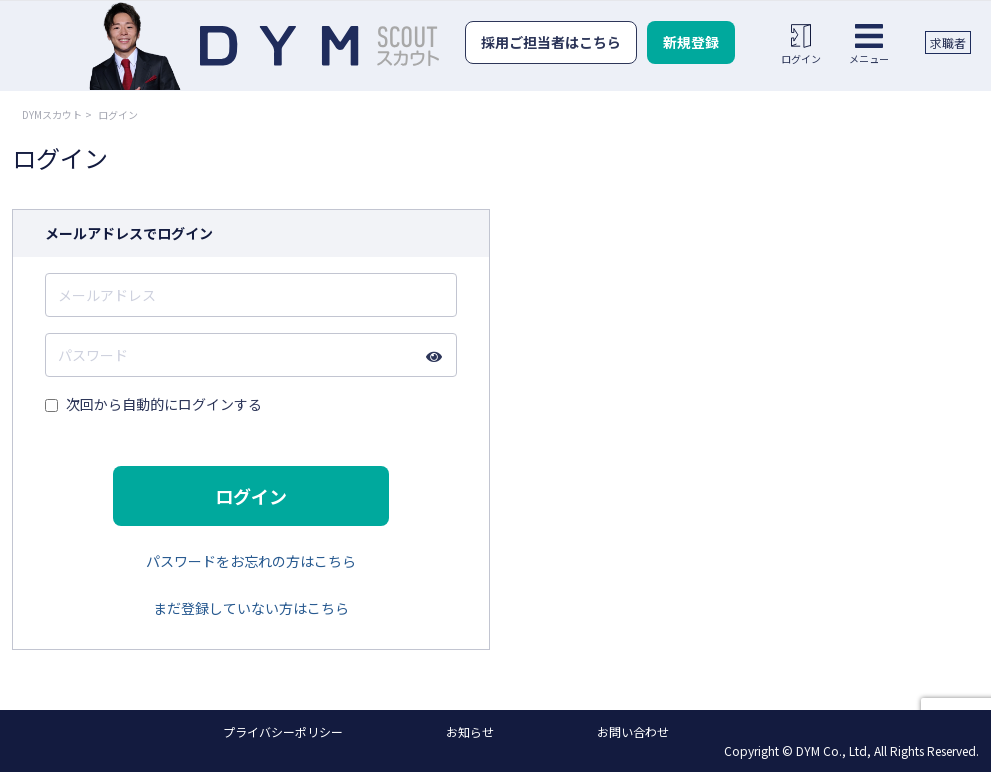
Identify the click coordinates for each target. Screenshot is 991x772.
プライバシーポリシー (283, 731)
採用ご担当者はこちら (551, 42)
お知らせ (470, 731)
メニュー (869, 44)
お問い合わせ (633, 731)
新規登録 (691, 42)
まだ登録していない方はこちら (251, 608)
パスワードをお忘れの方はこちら (251, 561)
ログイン (801, 44)
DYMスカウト (52, 114)
